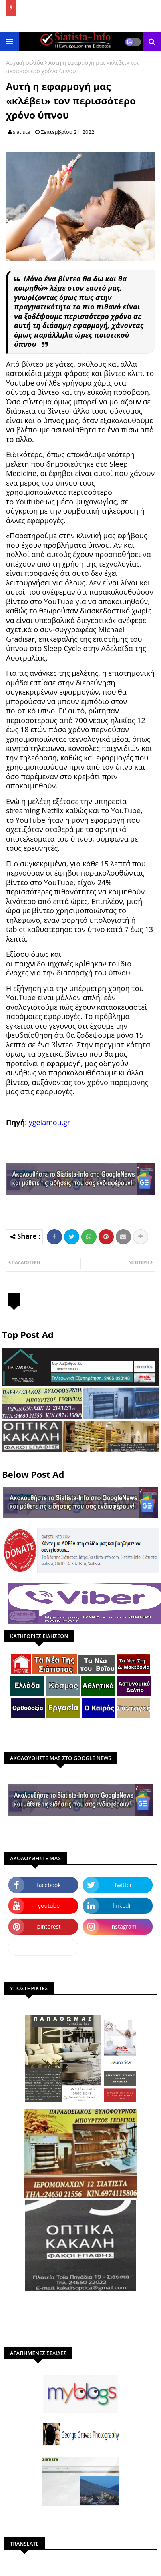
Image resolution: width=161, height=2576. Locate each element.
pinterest (49, 1926)
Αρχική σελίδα (25, 62)
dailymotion (43, 1947)
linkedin (123, 1905)
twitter (123, 1885)
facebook (49, 1885)
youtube (49, 1905)
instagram (123, 1926)
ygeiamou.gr (49, 1122)
